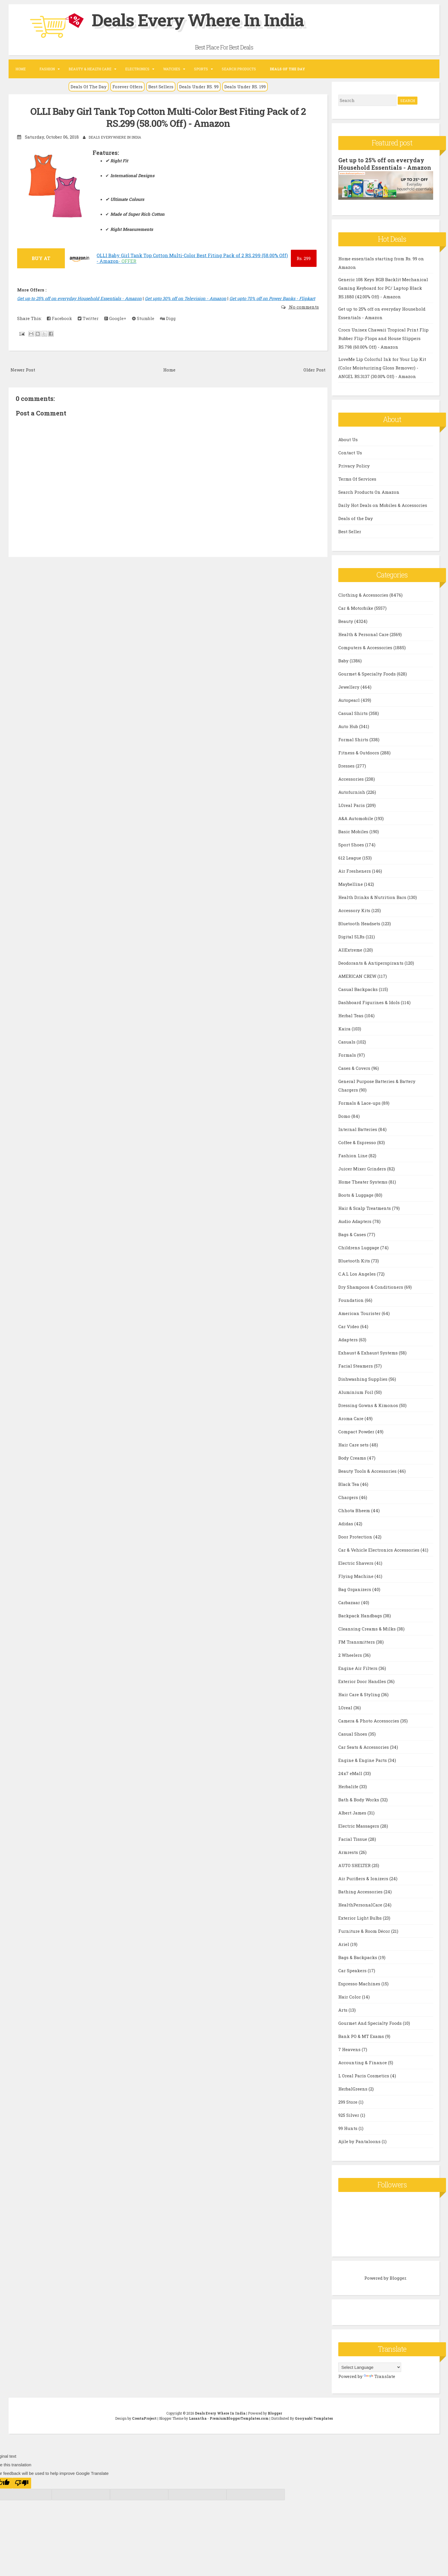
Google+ (115, 318)
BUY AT (41, 258)
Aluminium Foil (356, 1392)
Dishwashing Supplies (363, 1379)
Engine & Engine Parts (363, 1760)
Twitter (88, 318)
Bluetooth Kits (354, 1261)
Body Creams (352, 1458)
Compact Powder (356, 1431)
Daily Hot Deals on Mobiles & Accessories (382, 505)
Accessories (351, 779)
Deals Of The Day (89, 86)
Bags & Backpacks (358, 1957)
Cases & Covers (354, 1068)
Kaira (345, 1029)
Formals (347, 1055)
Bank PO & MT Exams (361, 2036)
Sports (201, 69)
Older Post (314, 370)
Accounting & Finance (363, 2062)
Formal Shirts (353, 739)
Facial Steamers (356, 1366)
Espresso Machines (359, 1984)
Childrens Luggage (359, 1247)
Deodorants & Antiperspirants (371, 963)
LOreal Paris (352, 805)
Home (20, 69)
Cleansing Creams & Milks (367, 1629)
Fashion (47, 69)
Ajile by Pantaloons (360, 2141)
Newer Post (23, 370)
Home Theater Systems (363, 1182)
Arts (343, 2010)
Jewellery (349, 687)
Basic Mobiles (353, 831)
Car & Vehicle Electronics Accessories (379, 1550)
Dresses (347, 766)
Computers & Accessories (365, 647)
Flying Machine (356, 1576)
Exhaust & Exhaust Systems (368, 1353)
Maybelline (351, 884)
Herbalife (348, 1786)
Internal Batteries (358, 1129)
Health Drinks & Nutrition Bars (372, 897)
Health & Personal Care (364, 634)
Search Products (239, 69)
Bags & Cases (352, 1234)
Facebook (59, 318)
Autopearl (349, 700)
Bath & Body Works (359, 1799)
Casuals (347, 1042)
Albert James (352, 1813)
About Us (348, 439)
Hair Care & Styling (359, 1694)
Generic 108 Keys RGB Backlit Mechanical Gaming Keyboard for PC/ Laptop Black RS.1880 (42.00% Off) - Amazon (383, 288)
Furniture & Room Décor (364, 1931)
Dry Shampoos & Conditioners (371, 1287)
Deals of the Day (355, 518)
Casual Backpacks (358, 989)
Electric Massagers (359, 1826)
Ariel (344, 1944)
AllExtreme (350, 950)
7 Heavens (350, 2049)
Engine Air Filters (358, 1668)
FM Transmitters (357, 1642)
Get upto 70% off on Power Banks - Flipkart (272, 298)
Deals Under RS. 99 (199, 86)
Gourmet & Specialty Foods (367, 674)
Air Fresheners (355, 871)
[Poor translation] (21, 2483)
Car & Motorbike (356, 608)
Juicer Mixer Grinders (362, 1169)
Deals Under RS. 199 (245, 86)
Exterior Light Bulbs (360, 1918)
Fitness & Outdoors (359, 753)
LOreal (345, 1707)
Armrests (348, 1852)
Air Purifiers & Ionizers (363, 1878)
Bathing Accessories (361, 1891)
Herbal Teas (351, 1015)
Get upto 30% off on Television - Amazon (185, 298)
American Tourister (360, 1313)
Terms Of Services (357, 479)
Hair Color (350, 1997)
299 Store (348, 2102)
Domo (344, 1116)
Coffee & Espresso (357, 1142)
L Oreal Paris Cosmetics (364, 2076)
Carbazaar (349, 1602)
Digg (168, 318)
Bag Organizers (355, 1589)
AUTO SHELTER (355, 1865)
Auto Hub (348, 726)
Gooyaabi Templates (314, 2418)
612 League (350, 858)
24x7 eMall (350, 1773)
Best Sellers (160, 86)
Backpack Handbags (360, 1615)
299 (304, 258)
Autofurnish (352, 792)
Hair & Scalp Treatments (365, 1208)
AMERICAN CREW (357, 976)
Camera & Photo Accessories (369, 1721)
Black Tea (349, 1484)
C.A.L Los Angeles (357, 1274)
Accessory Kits (354, 910)
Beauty (346, 621)
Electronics (137, 69)
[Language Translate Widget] (369, 2367)
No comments (303, 307)
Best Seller (349, 531)
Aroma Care (351, 1418)
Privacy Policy (354, 466)
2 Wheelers (350, 1655)
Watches (171, 69)
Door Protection (355, 1537)
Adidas (346, 1523)
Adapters (348, 1339)
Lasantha (198, 2418)
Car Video (349, 1326)
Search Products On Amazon (368, 492)
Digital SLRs (352, 937)
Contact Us (350, 452)
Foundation (351, 1300)
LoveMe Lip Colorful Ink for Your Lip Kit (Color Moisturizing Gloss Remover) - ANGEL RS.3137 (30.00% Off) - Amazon (382, 367)
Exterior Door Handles (362, 1681)
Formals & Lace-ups (360, 1103)
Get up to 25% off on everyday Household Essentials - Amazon (79, 298)
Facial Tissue (353, 1839)
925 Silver (349, 2115)
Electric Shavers (356, 1563)
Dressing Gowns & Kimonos (368, 1405)
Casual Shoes (353, 1734)
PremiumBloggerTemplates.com (239, 2418)
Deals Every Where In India (198, 19)
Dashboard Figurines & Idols (369, 1002)
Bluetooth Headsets (359, 923)
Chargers (348, 1497)
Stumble (143, 318)
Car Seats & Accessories (364, 1747)
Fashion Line (353, 1155)
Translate (379, 2376)
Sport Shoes (351, 845)
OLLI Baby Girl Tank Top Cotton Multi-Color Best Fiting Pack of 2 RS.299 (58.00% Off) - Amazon (168, 117)
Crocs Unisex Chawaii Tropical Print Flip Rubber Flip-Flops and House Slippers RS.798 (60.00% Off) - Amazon (383, 338)
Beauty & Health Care (90, 69)
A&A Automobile (356, 818)
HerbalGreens (353, 2089)
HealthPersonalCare (360, 1905)
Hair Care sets (354, 1445)
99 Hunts (348, 2128)
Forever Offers (127, 86)
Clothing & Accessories (363, 595)
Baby (344, 661)
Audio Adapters (355, 1221)
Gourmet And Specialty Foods (370, 2023)
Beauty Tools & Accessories (368, 1471)
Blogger (398, 2278)
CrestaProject (144, 2418)
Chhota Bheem (354, 1510)
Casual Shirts (353, 713)
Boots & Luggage (356, 1195)
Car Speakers (353, 1970)
